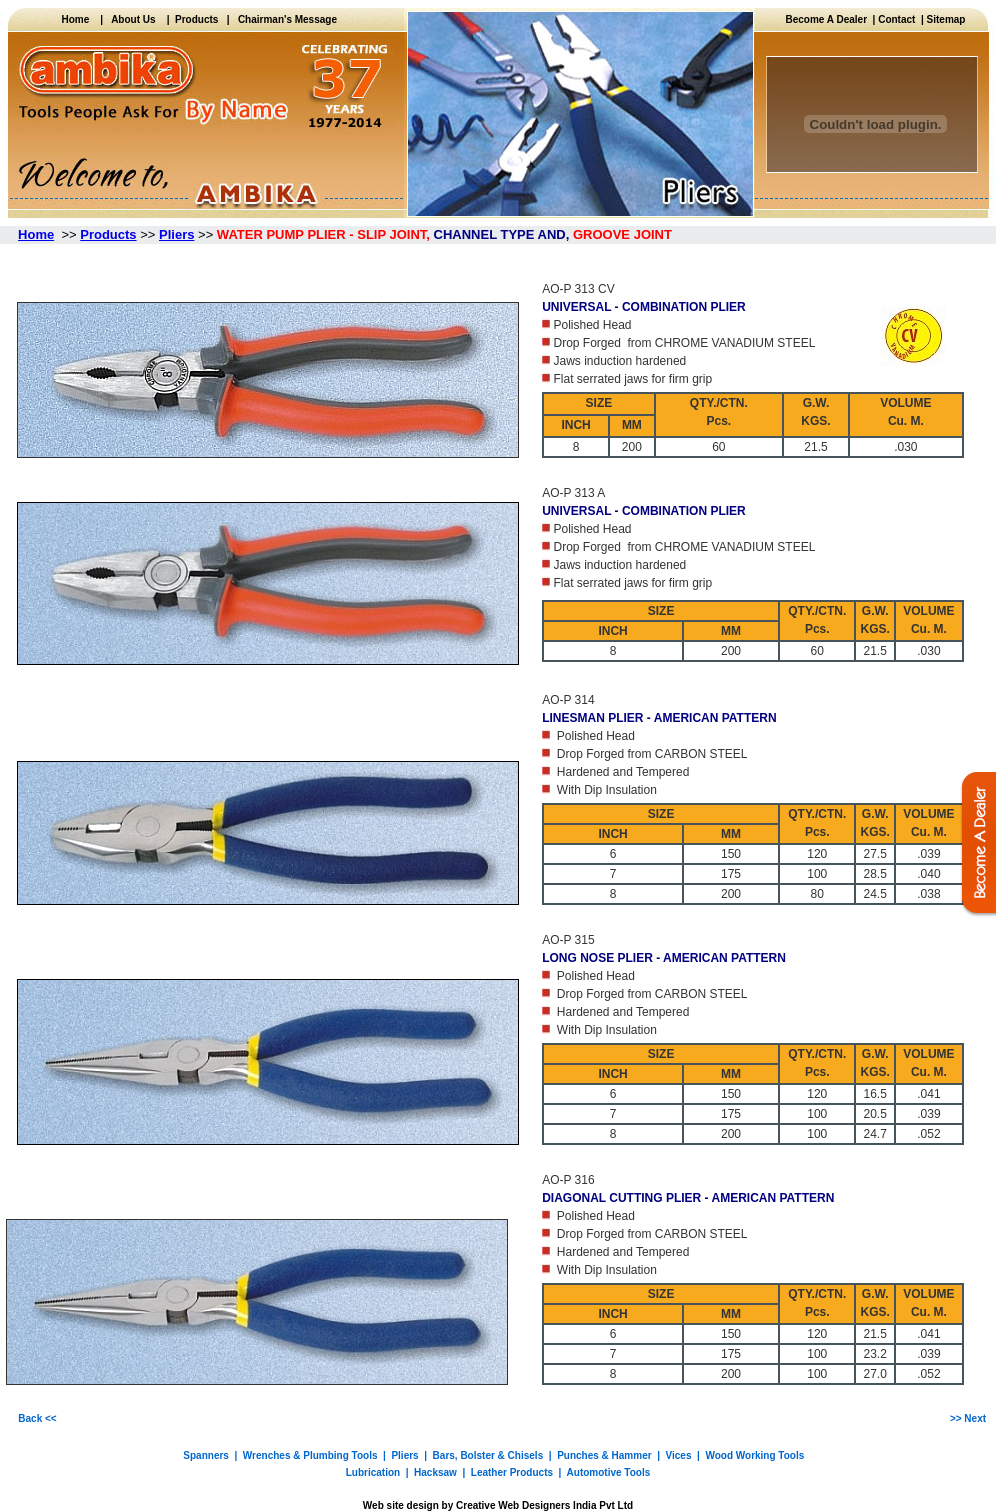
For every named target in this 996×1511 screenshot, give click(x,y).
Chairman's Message (287, 19)
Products (194, 19)
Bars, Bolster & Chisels (488, 1455)
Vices (679, 1455)
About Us (133, 19)
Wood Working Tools (754, 1455)
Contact (896, 19)
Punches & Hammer (604, 1455)
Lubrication (373, 1472)
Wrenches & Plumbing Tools (310, 1455)
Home (80, 19)
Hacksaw (435, 1472)
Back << (37, 1418)
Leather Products (512, 1472)
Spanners (206, 1455)
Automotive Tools (609, 1472)
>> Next (968, 1418)
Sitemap (946, 19)
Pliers (404, 1455)
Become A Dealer (829, 19)
